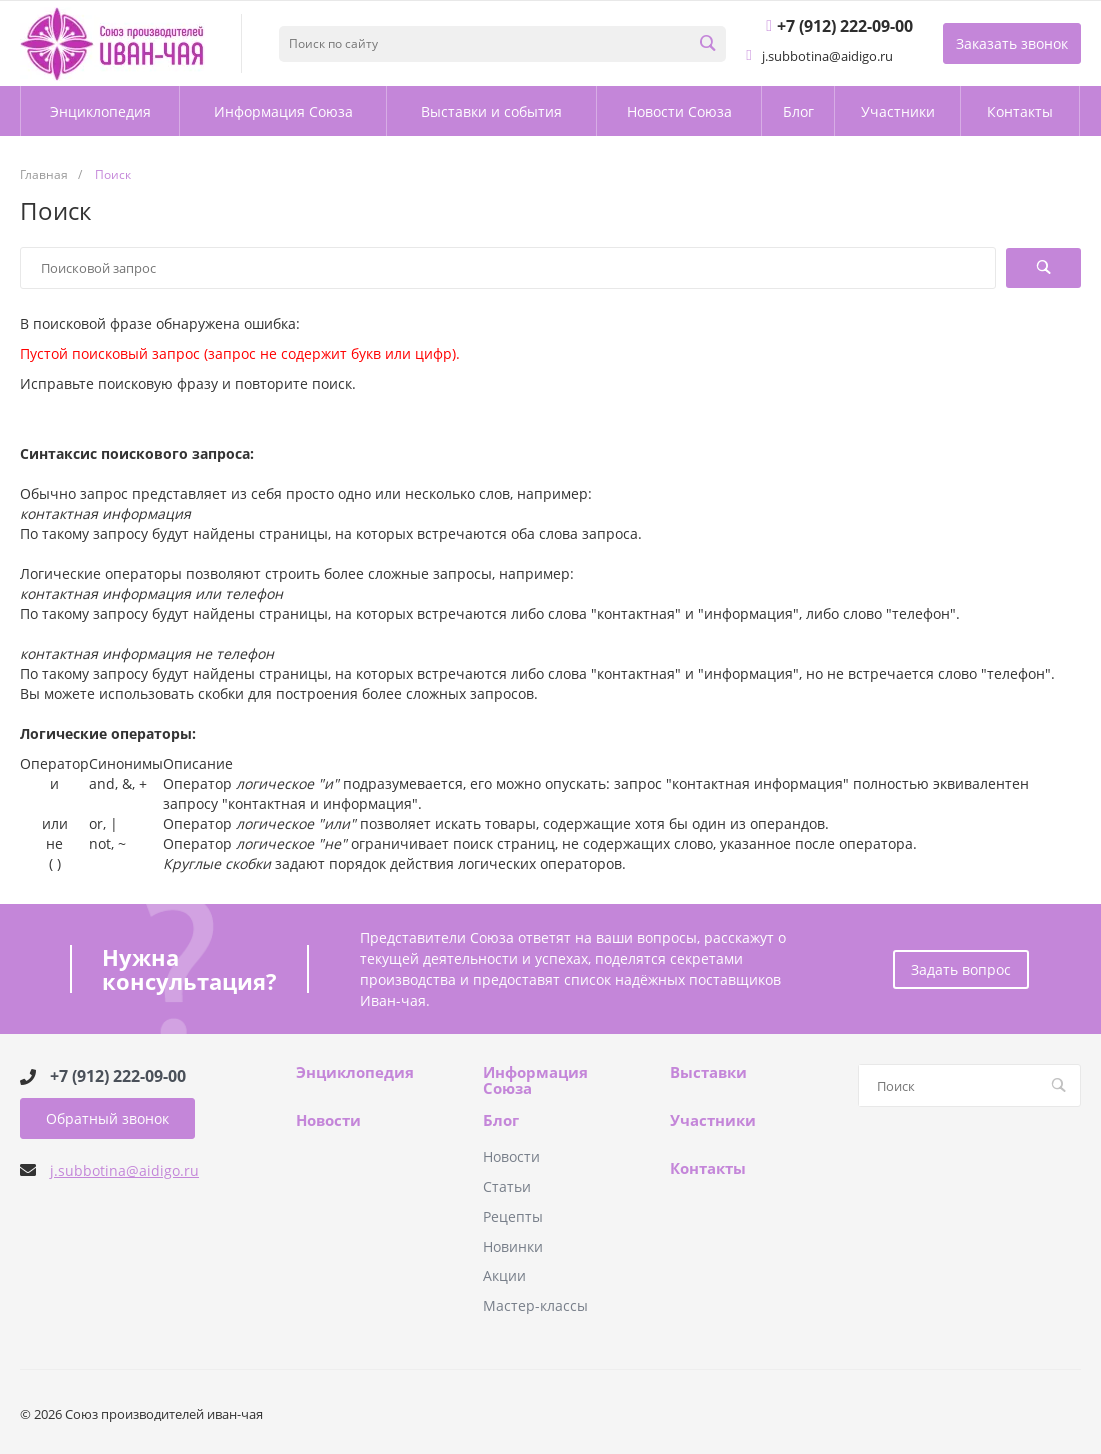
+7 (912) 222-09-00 (118, 1076)
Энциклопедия (355, 1073)
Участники (713, 1121)
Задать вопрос (961, 969)
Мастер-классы (535, 1305)
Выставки (708, 1073)
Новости (328, 1121)
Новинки (513, 1246)
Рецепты (513, 1216)
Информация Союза (535, 1080)
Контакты (708, 1169)
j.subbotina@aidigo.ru (124, 1170)
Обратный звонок (107, 1118)
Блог (501, 1121)
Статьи (507, 1186)
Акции (504, 1275)
